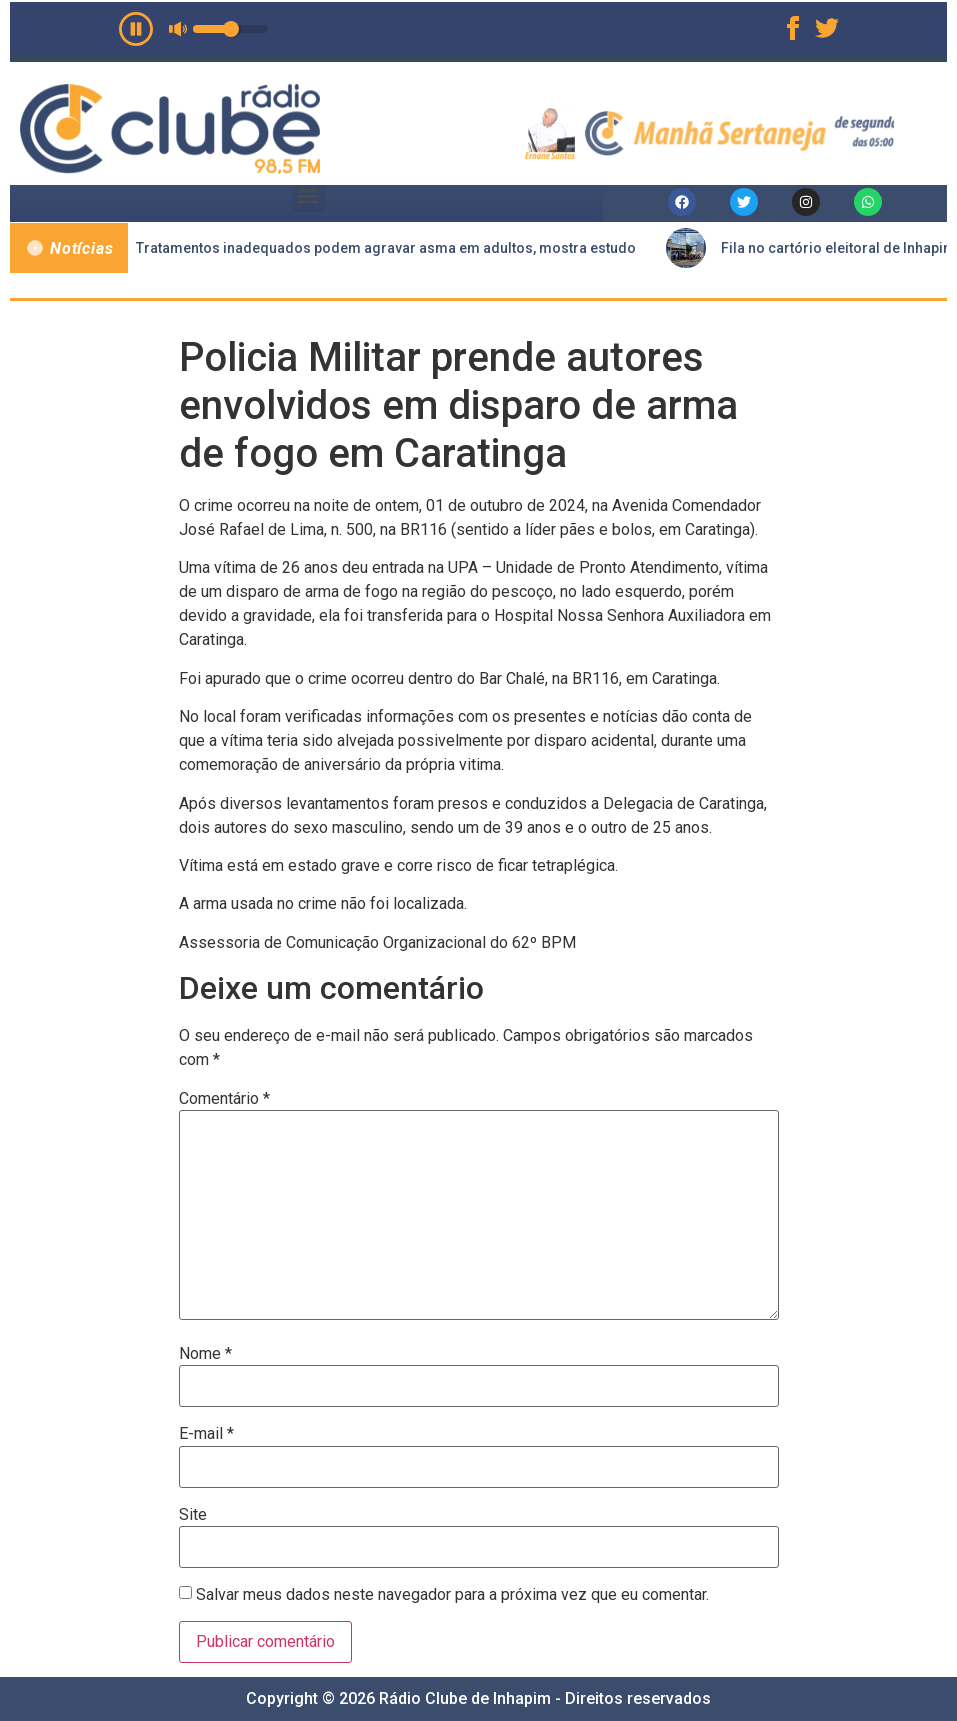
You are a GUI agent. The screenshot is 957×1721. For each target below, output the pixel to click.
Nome (205, 1354)
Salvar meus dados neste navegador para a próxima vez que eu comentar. (452, 1595)
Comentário (224, 1099)
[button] (308, 195)
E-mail (206, 1434)
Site (193, 1515)
